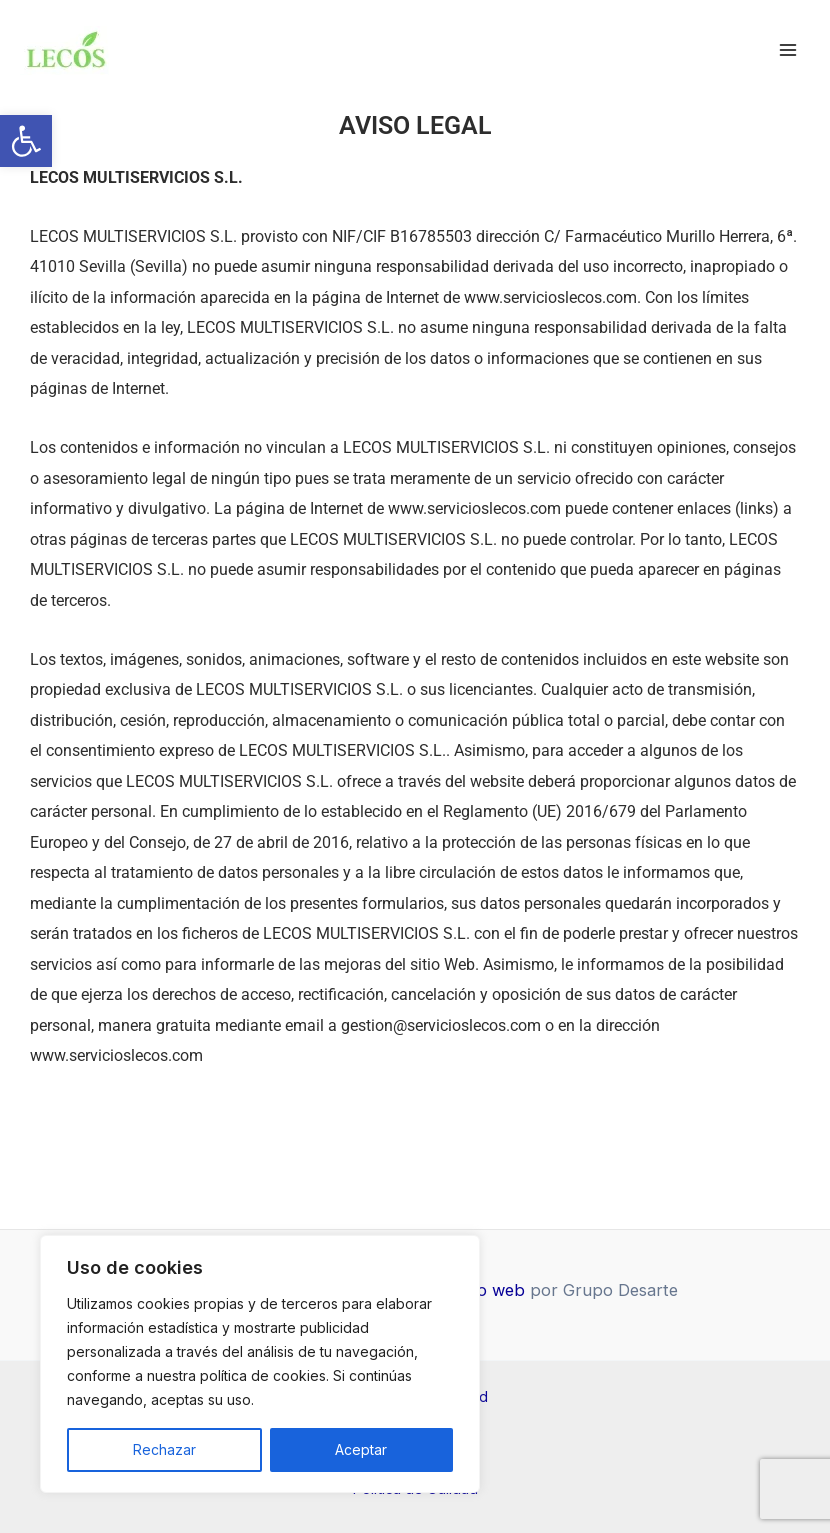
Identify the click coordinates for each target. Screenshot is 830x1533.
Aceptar (361, 1449)
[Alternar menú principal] (787, 50)
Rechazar (164, 1449)
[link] (26, 141)
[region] (260, 1364)
